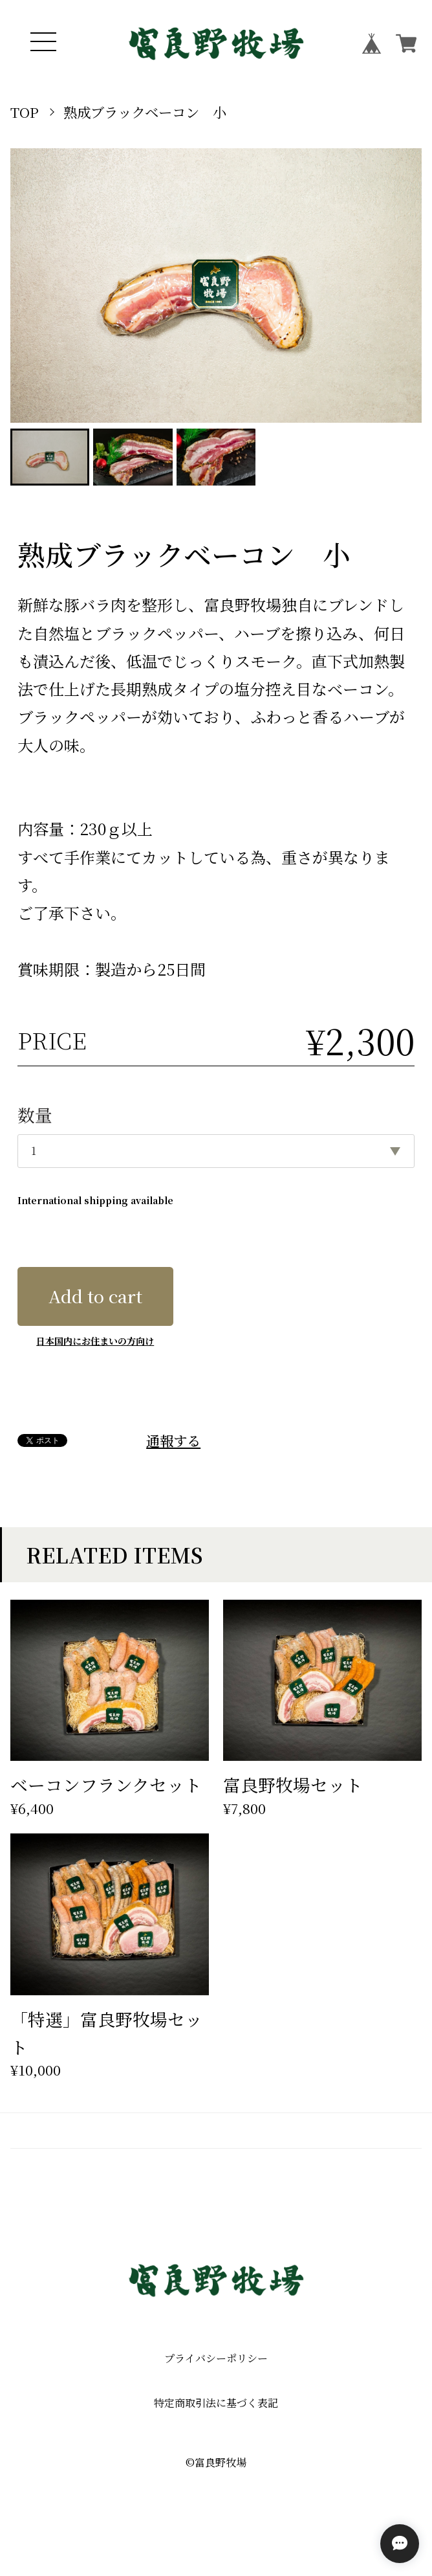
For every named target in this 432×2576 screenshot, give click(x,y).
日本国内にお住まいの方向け (95, 1340)
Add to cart (95, 1295)
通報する (173, 1440)
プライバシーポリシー (216, 2358)
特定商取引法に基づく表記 (216, 2403)
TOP (24, 112)
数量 (34, 1114)
